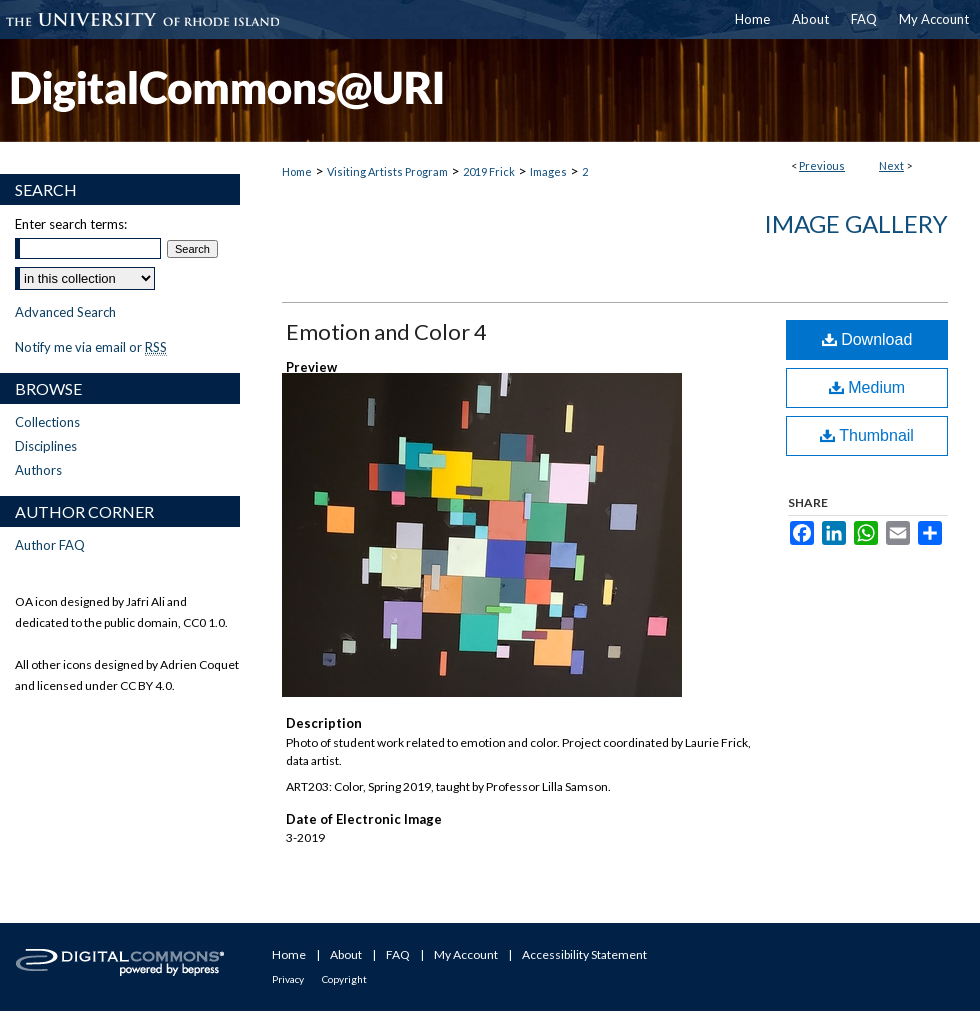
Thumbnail (867, 435)
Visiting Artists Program (387, 171)
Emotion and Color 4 (386, 331)
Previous (822, 165)
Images (548, 171)
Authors (38, 470)
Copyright (344, 979)
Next (891, 165)
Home (297, 171)
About (346, 954)
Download (867, 339)
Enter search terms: (71, 224)
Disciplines (46, 446)
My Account (466, 954)
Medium (867, 387)
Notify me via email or (91, 347)
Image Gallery (856, 223)
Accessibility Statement (584, 954)
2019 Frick (489, 171)
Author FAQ (50, 545)
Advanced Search (65, 312)
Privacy (288, 979)
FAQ (398, 954)
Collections (47, 422)
